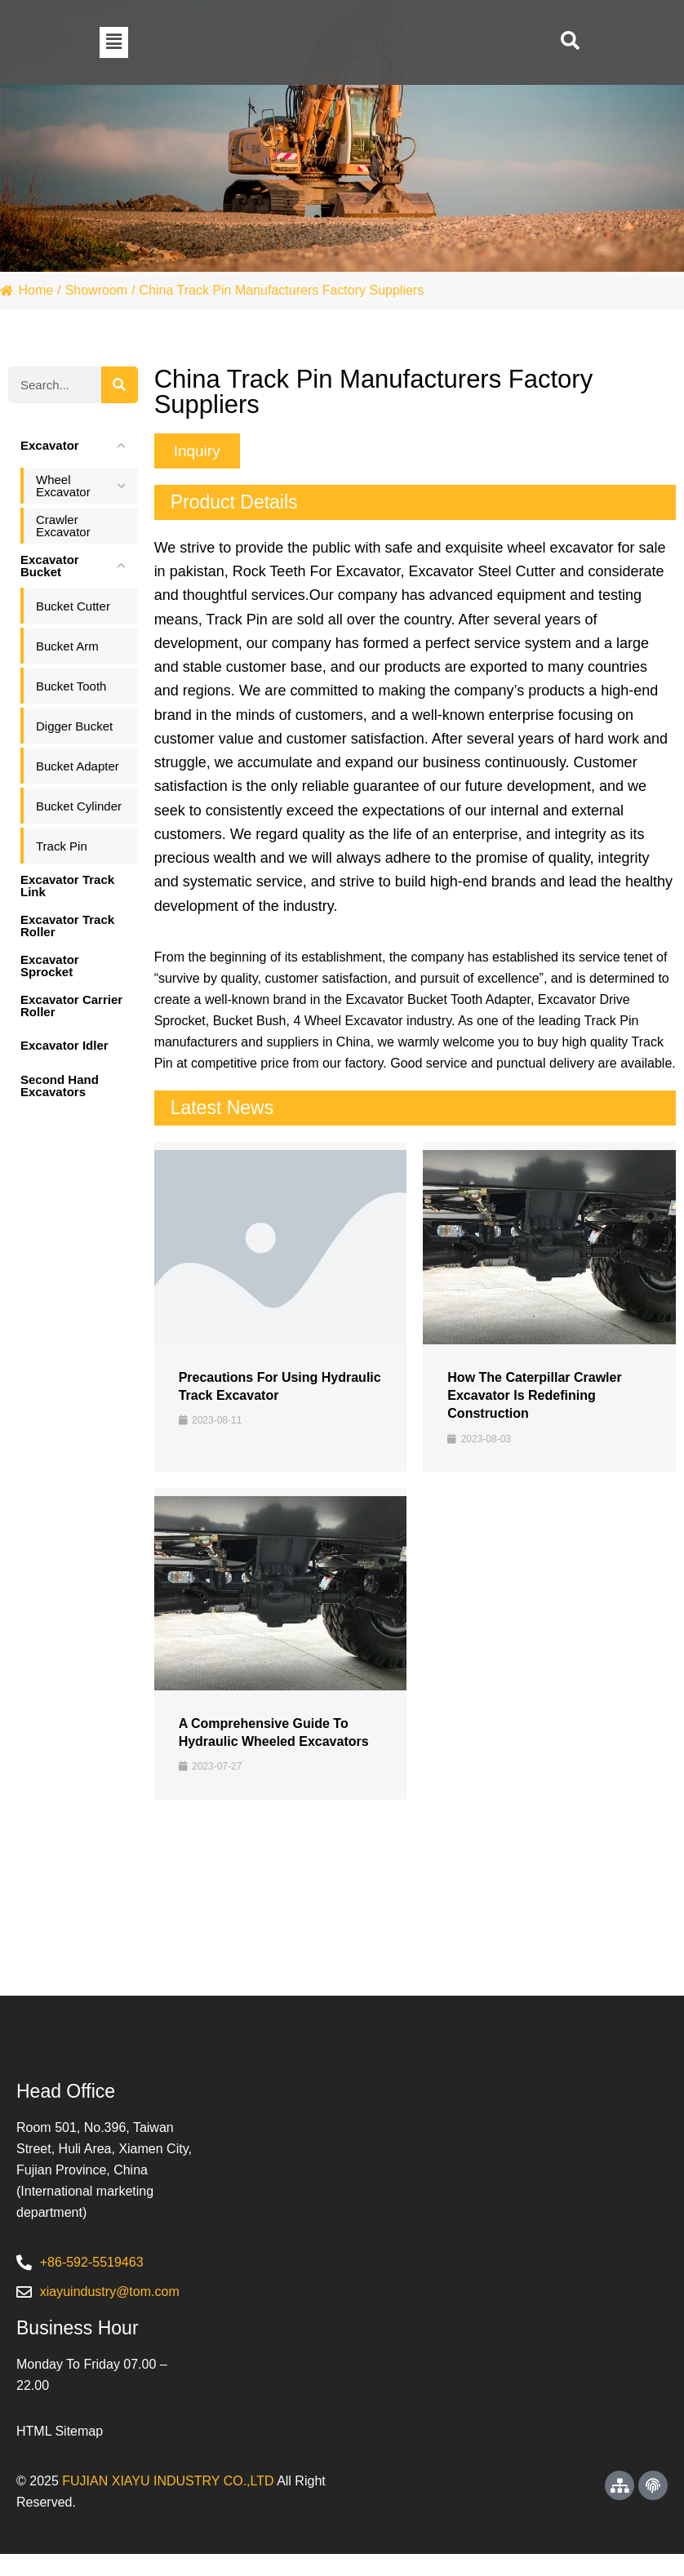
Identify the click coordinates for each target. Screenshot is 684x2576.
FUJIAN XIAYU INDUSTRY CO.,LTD (167, 2503)
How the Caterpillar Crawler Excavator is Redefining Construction (534, 1395)
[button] (114, 42)
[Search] (119, 384)
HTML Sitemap (59, 2453)
